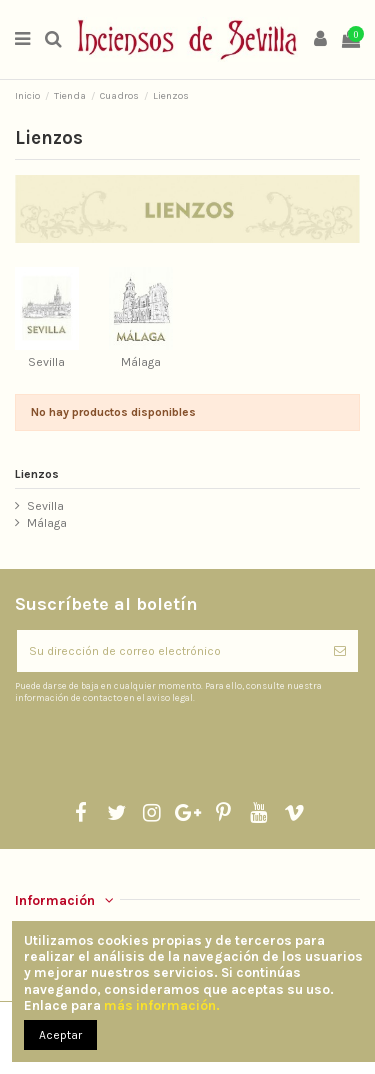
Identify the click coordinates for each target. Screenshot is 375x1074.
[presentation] (182, 752)
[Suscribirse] (340, 651)
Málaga (141, 362)
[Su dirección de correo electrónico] (169, 651)
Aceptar (60, 1035)
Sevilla (46, 362)
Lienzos (37, 474)
